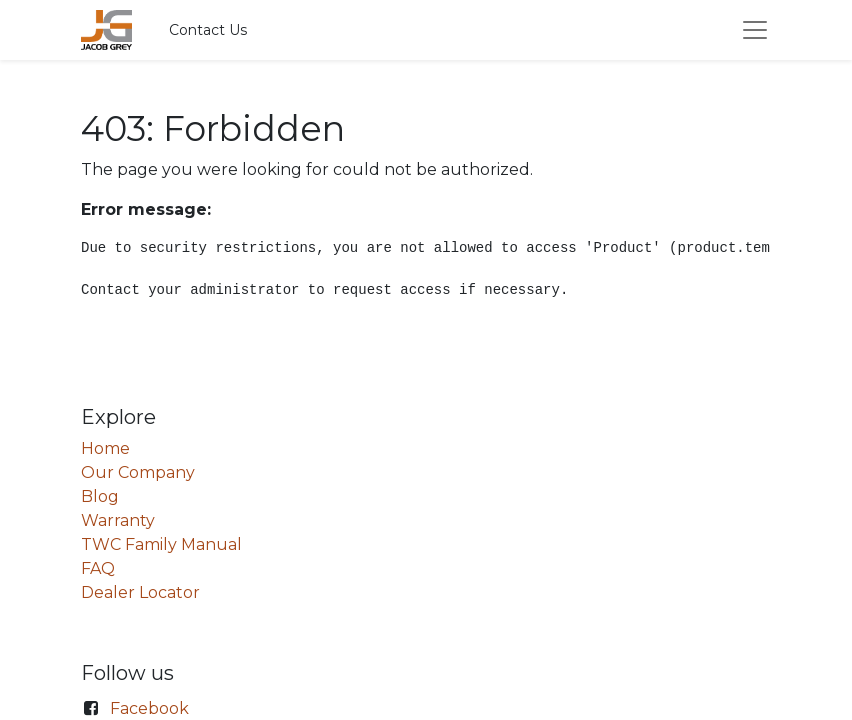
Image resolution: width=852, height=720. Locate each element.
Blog (100, 496)
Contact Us (208, 30)
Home (105, 448)
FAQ (98, 568)
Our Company (138, 472)
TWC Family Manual (161, 544)
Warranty (118, 520)
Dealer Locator (140, 592)
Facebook (149, 708)
